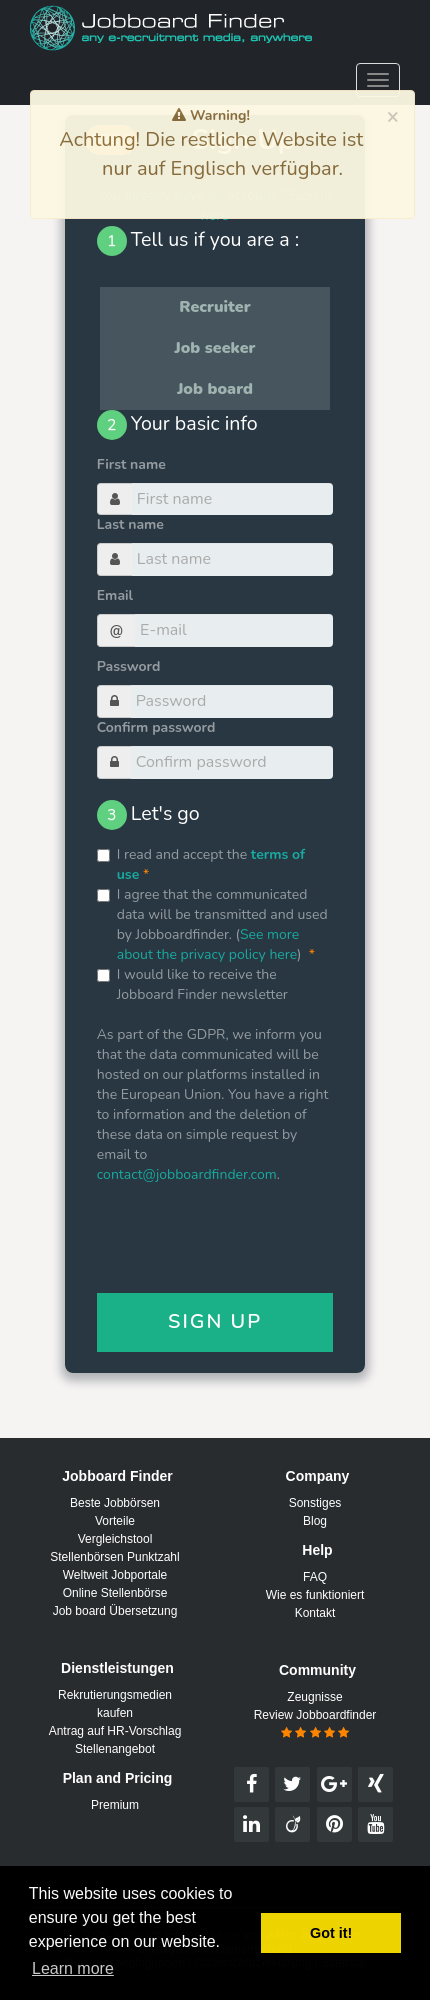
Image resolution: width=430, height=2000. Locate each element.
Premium (115, 1805)
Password (129, 666)
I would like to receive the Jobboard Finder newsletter (192, 984)
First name (131, 464)
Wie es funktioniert (315, 1595)
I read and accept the (201, 864)
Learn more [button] (73, 1968)
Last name (130, 524)
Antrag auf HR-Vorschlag (115, 1731)
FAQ (315, 1577)
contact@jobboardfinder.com (187, 1174)
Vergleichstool (115, 1539)
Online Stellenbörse (115, 1593)
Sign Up (215, 1321)
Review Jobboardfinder (315, 1724)
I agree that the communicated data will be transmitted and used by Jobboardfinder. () (212, 924)
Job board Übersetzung (115, 1611)
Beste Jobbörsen (115, 1503)
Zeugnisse (314, 1697)
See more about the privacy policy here (208, 944)
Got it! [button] (331, 1933)
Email (115, 595)
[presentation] (249, 1244)
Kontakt (315, 1613)
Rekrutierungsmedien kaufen (115, 1704)
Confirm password (156, 727)
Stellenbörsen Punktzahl (114, 1557)
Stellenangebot (115, 1749)
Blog (315, 1521)
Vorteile (115, 1521)
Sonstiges (315, 1503)
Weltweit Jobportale (115, 1575)
